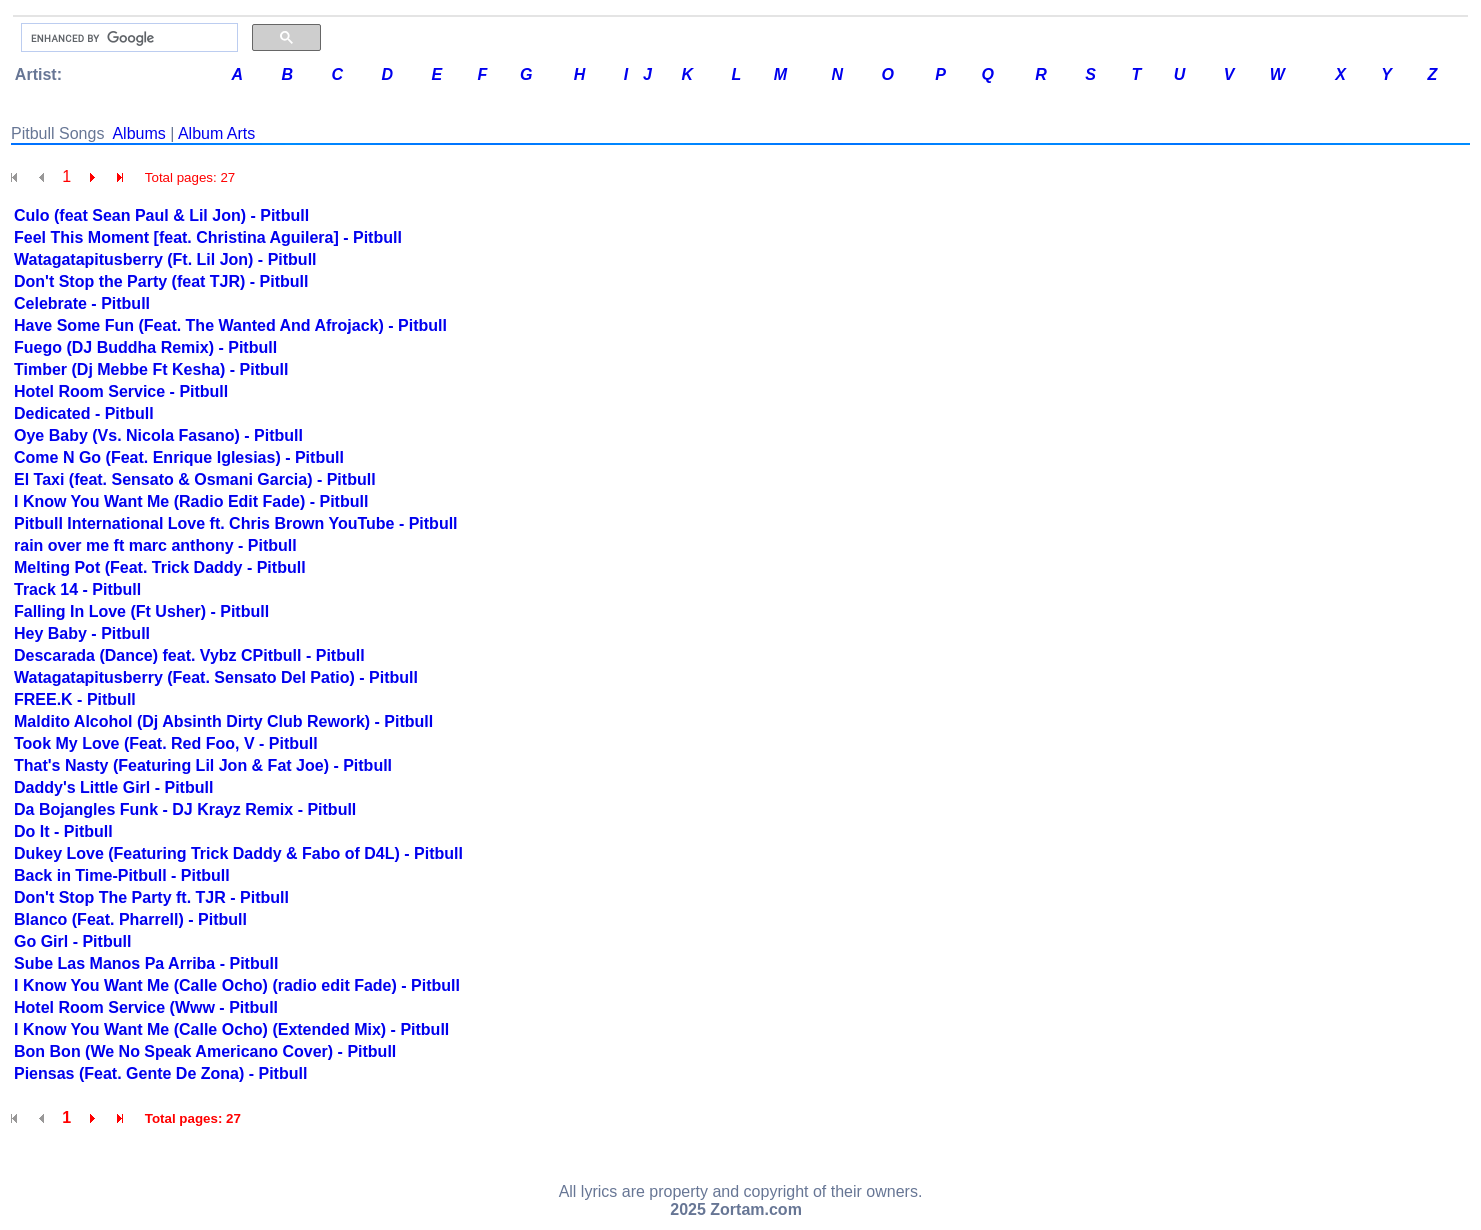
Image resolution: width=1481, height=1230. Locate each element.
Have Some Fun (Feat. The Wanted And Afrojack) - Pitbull (230, 325)
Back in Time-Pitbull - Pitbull (122, 875)
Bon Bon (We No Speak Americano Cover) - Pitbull (205, 1051)
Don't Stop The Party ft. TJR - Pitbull (151, 897)
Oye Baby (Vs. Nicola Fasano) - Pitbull (158, 435)
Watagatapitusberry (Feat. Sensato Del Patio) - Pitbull (216, 677)
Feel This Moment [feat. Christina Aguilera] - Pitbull (208, 237)
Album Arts (216, 133)
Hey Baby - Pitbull (82, 633)
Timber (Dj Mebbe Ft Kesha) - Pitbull (151, 369)
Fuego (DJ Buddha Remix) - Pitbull (145, 347)
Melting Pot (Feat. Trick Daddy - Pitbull (160, 567)
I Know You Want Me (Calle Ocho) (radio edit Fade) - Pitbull (237, 985)
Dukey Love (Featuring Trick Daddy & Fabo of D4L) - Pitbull (238, 853)
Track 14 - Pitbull (77, 589)
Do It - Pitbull (63, 831)
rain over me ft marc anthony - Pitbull (155, 545)
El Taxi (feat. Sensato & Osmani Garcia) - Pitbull (195, 479)
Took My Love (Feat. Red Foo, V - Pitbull (166, 743)
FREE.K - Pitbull (75, 699)
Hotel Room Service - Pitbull (121, 391)
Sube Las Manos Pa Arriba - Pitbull (146, 963)
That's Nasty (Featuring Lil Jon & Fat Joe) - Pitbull (203, 765)
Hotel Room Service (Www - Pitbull (146, 1007)
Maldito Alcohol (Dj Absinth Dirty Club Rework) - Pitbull (223, 721)
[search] (127, 38)
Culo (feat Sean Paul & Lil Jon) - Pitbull (161, 215)
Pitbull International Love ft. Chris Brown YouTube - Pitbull (236, 523)
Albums (138, 133)
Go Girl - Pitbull (72, 941)
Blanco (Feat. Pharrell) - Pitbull (130, 919)
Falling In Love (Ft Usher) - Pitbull (141, 611)
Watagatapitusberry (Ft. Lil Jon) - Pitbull (165, 259)
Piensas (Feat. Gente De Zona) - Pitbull (160, 1073)
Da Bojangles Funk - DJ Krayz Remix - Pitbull (185, 809)
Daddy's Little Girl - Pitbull (113, 787)
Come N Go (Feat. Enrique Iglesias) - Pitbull (179, 457)
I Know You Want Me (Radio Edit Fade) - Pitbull (191, 501)
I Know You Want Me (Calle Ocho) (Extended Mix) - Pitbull (231, 1029)
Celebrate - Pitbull (82, 303)
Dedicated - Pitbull (84, 413)
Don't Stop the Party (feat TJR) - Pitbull (161, 281)
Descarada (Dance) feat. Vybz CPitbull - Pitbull (189, 655)
